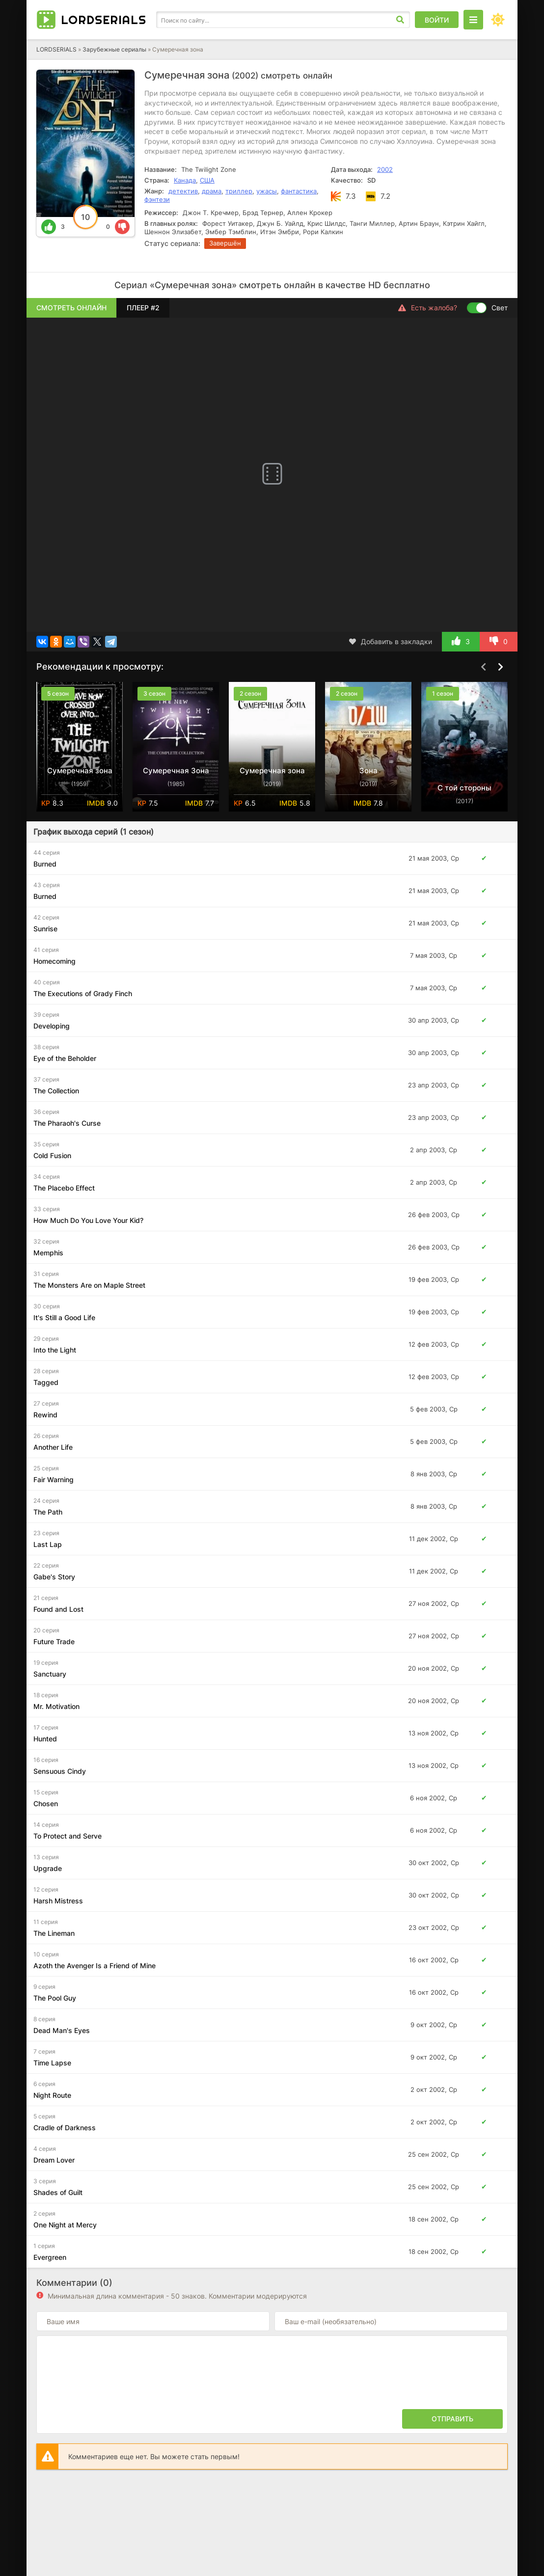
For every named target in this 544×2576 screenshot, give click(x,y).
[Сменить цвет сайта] (498, 19)
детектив (183, 191)
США (207, 180)
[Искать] (400, 19)
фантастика (299, 191)
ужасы (266, 191)
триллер (238, 191)
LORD (103, 19)
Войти (437, 20)
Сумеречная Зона (176, 770)
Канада (185, 180)
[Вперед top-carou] (500, 667)
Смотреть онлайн (71, 307)
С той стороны (464, 787)
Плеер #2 (143, 307)
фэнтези (157, 199)
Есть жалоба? (427, 307)
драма (211, 191)
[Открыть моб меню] (473, 19)
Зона (368, 770)
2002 (385, 169)
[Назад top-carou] (483, 667)
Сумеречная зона (79, 770)
